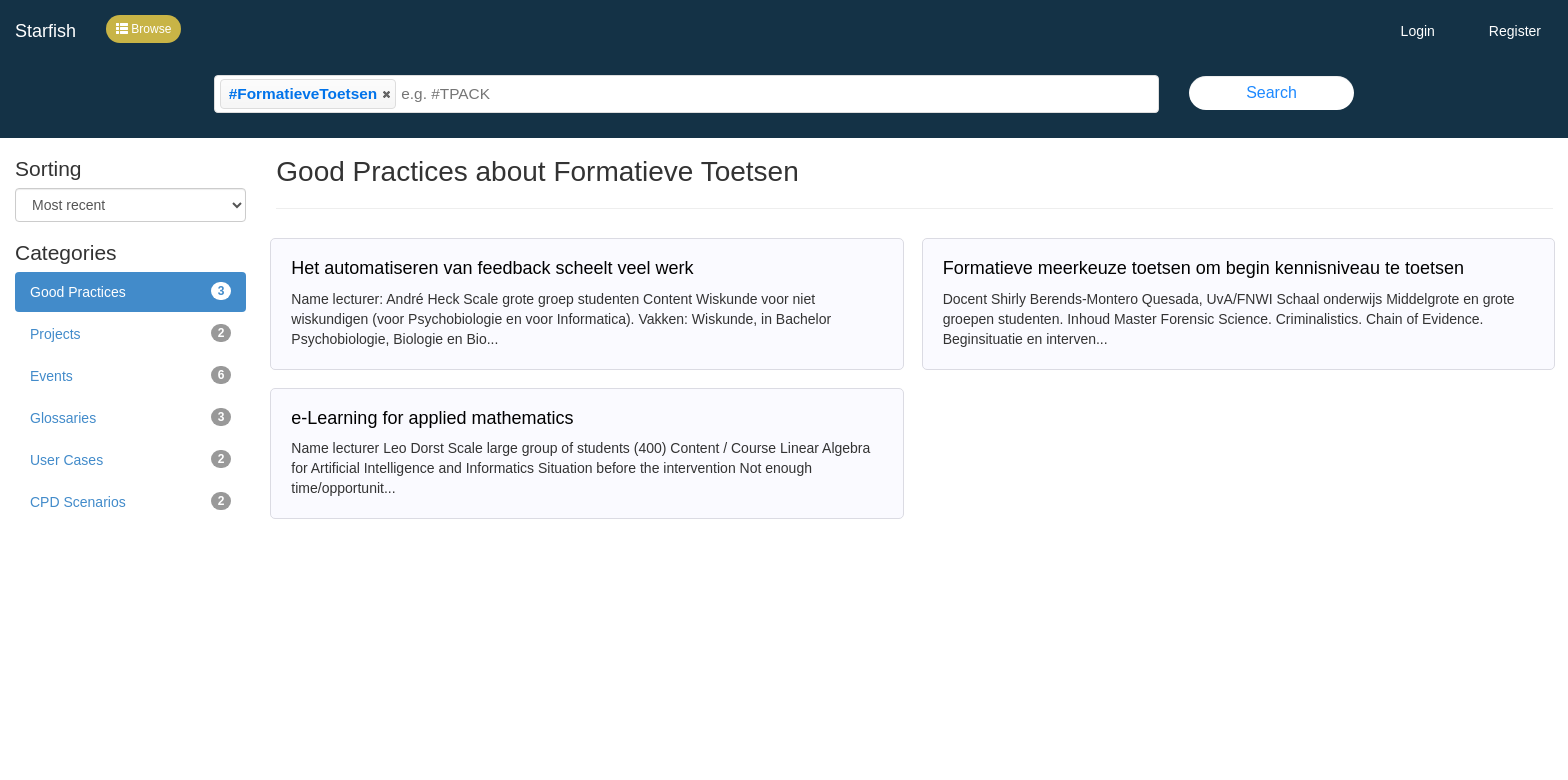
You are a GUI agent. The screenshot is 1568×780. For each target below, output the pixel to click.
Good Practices (130, 291)
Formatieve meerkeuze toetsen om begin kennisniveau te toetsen (1203, 268)
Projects (130, 333)
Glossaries (130, 417)
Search (1271, 92)
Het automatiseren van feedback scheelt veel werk (492, 268)
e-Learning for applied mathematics (432, 418)
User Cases (130, 459)
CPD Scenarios (130, 501)
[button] (386, 94)
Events (130, 375)
